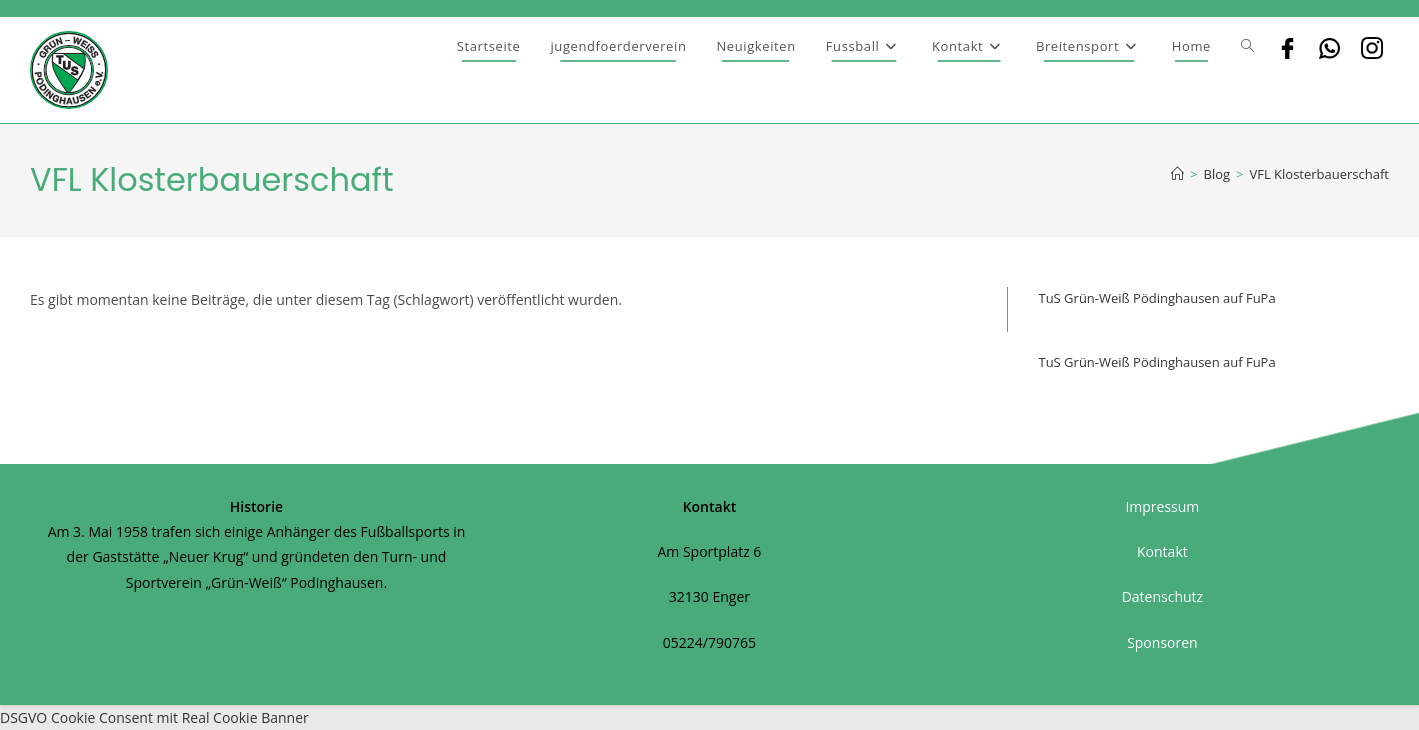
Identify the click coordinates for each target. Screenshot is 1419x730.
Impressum (1162, 506)
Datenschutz (1162, 596)
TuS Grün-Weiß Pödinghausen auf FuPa (1156, 298)
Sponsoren (1162, 642)
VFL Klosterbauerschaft (1319, 174)
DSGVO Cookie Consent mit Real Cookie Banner (154, 717)
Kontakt (1162, 551)
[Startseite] (1177, 174)
